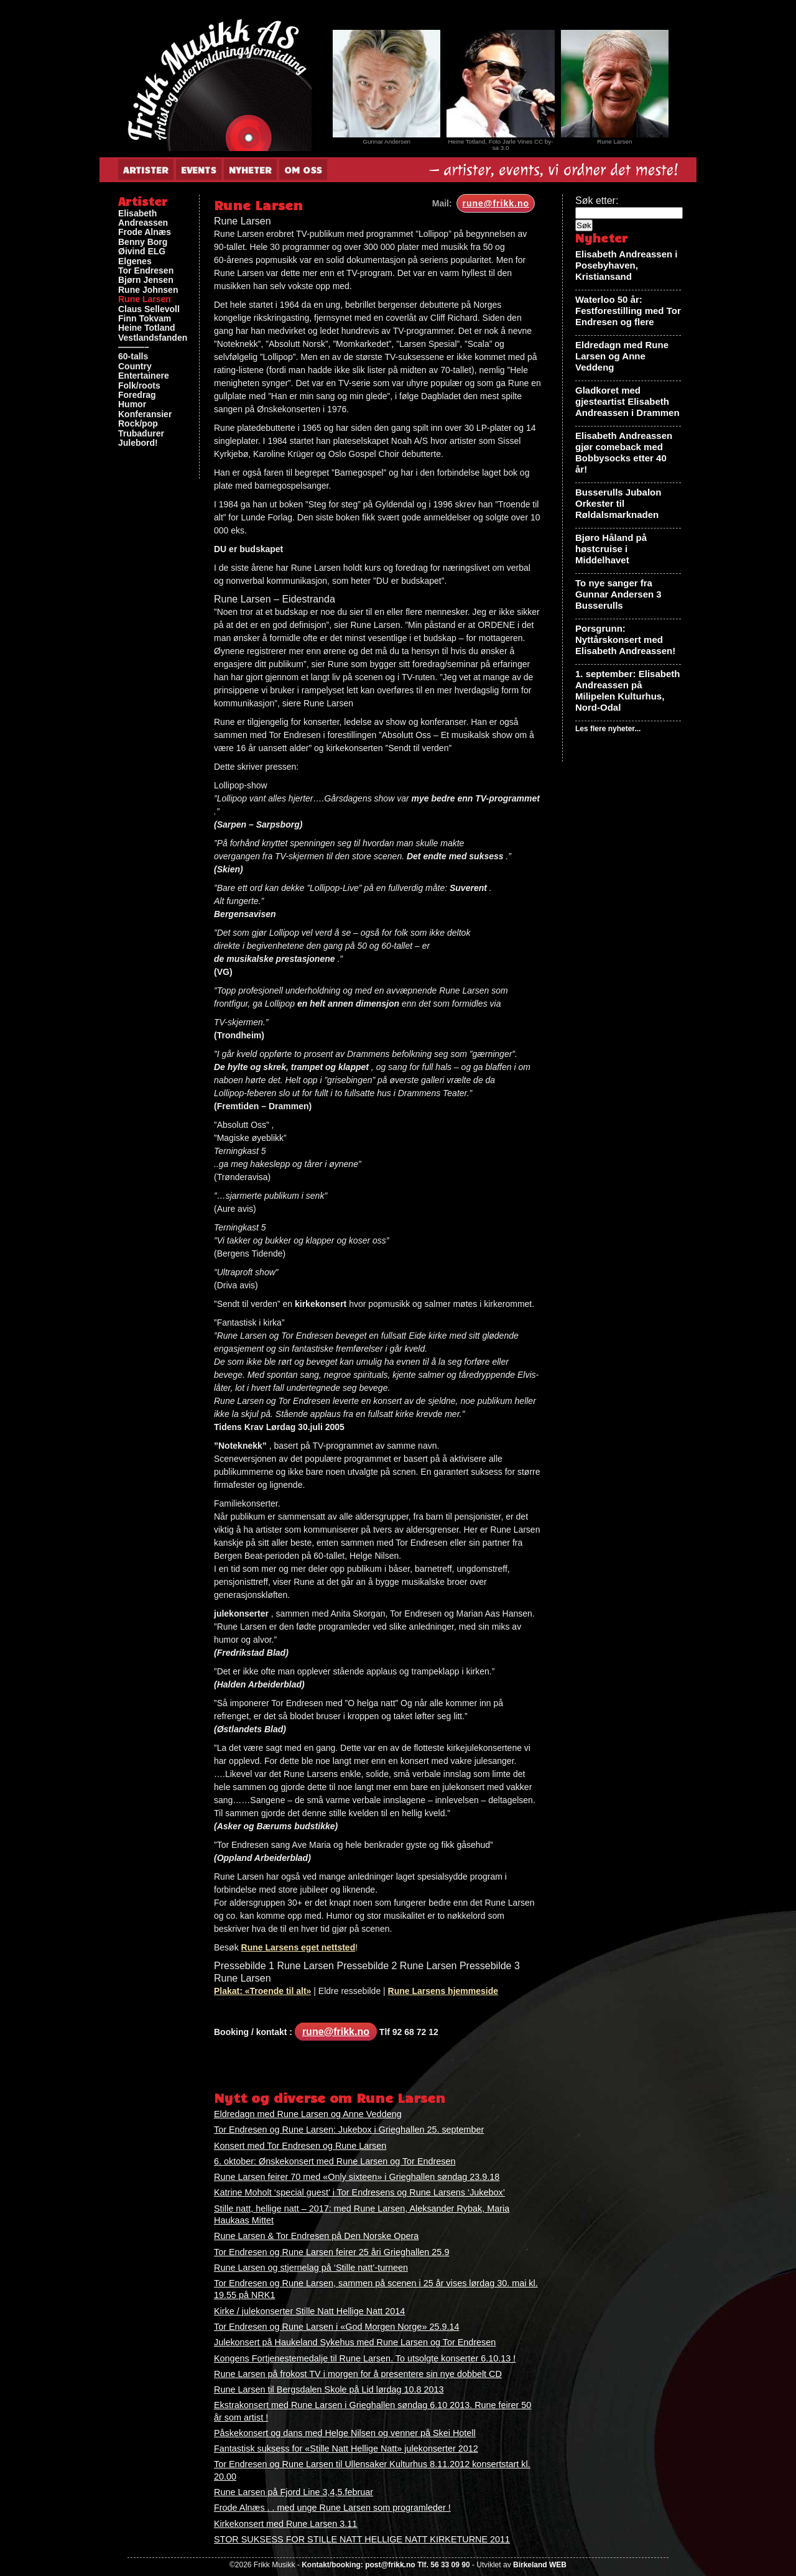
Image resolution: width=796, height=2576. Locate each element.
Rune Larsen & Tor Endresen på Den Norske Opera (316, 2236)
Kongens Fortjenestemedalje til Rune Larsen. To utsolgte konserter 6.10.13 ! (365, 2358)
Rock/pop (138, 423)
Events (198, 169)
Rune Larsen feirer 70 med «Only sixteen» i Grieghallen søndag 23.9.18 (356, 2177)
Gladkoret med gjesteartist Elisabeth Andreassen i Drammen (627, 401)
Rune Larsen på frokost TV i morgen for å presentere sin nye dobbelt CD (358, 2374)
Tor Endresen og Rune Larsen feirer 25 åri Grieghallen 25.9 (331, 2252)
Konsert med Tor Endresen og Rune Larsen (300, 2146)
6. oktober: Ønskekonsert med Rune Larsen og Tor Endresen (335, 2161)
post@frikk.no (390, 2564)
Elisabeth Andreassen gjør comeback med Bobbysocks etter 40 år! (623, 452)
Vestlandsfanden (152, 338)
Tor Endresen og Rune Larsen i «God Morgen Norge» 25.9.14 (336, 2327)
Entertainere (143, 376)
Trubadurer (141, 433)
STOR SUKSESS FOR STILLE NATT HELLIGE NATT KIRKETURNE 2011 (362, 2539)
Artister (146, 169)
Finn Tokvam (144, 318)
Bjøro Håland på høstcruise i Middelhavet (611, 548)
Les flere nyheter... (608, 728)
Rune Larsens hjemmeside (443, 1991)
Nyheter (250, 169)
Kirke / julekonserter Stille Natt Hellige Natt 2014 (309, 2311)
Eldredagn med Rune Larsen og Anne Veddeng (308, 2114)
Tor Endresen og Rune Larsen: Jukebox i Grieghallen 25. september (349, 2130)
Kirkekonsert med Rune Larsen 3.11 (285, 2524)
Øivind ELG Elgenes (141, 256)
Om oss (303, 169)
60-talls (133, 356)
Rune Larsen (144, 299)
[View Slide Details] (386, 83)
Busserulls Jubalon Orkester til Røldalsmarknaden (618, 503)
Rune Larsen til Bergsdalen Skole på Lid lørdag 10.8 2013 (329, 2389)
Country (135, 366)
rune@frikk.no (495, 203)
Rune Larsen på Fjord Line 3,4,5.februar (293, 2492)
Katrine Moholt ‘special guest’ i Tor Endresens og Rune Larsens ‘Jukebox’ (359, 2192)
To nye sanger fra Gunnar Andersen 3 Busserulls (618, 594)
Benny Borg (142, 242)
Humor (132, 404)
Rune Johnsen (148, 290)
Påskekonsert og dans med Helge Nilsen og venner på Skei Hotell (345, 2433)
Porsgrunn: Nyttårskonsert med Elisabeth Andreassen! (625, 639)
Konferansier (145, 414)
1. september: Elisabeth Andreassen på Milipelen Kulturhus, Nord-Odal (627, 690)
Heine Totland (146, 328)
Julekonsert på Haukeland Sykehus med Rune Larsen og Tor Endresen (355, 2342)
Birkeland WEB (540, 2564)
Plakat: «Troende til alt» (262, 1991)
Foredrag (137, 395)
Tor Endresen (146, 270)
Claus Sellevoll (149, 309)
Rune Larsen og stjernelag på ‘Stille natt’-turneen (311, 2268)
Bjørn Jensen (146, 280)
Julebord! (138, 443)
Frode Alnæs (144, 232)
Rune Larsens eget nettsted (298, 1947)
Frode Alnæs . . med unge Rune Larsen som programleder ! (332, 2508)
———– (133, 347)
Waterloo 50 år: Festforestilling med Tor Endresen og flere (628, 310)
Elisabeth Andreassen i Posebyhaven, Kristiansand (626, 265)
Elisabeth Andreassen (143, 218)
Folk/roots (139, 385)
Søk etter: (596, 200)
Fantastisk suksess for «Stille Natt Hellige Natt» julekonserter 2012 (346, 2449)
